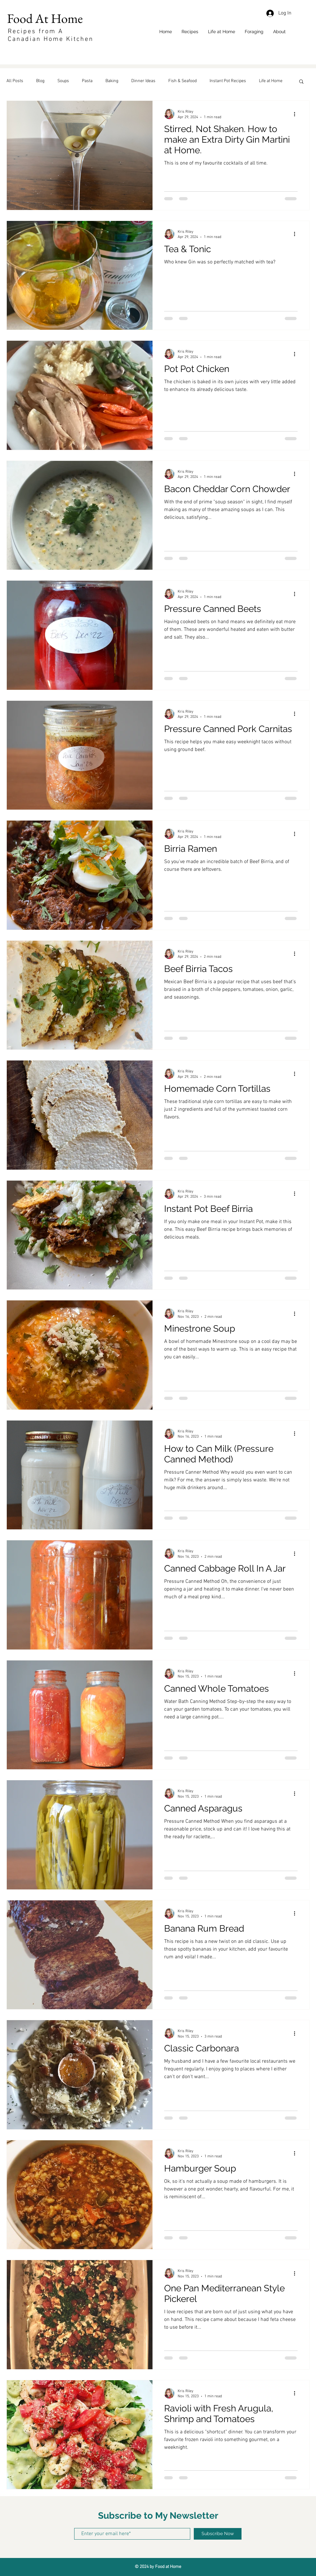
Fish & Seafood (182, 81)
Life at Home (270, 81)
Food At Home (46, 18)
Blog (40, 81)
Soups (63, 81)
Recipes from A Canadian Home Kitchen (51, 35)
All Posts (14, 81)
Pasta (87, 81)
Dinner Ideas (143, 81)
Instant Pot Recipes (228, 81)
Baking (111, 81)
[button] (301, 82)
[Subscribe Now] (218, 2534)
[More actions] (297, 114)
